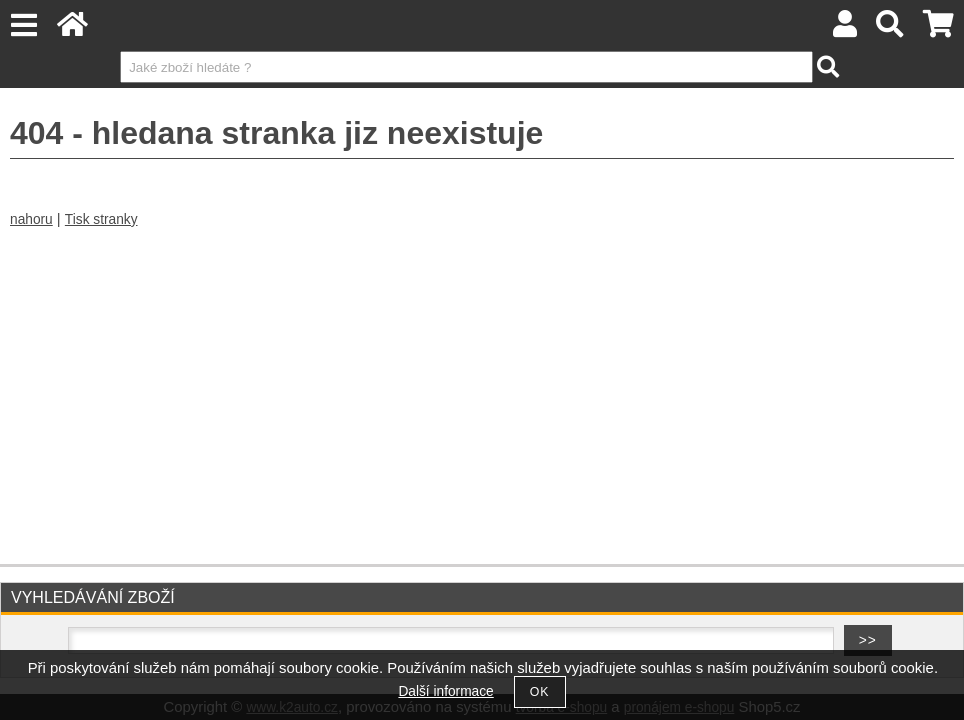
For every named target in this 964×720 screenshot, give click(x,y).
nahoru (31, 219)
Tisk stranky (101, 219)
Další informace (445, 691)
